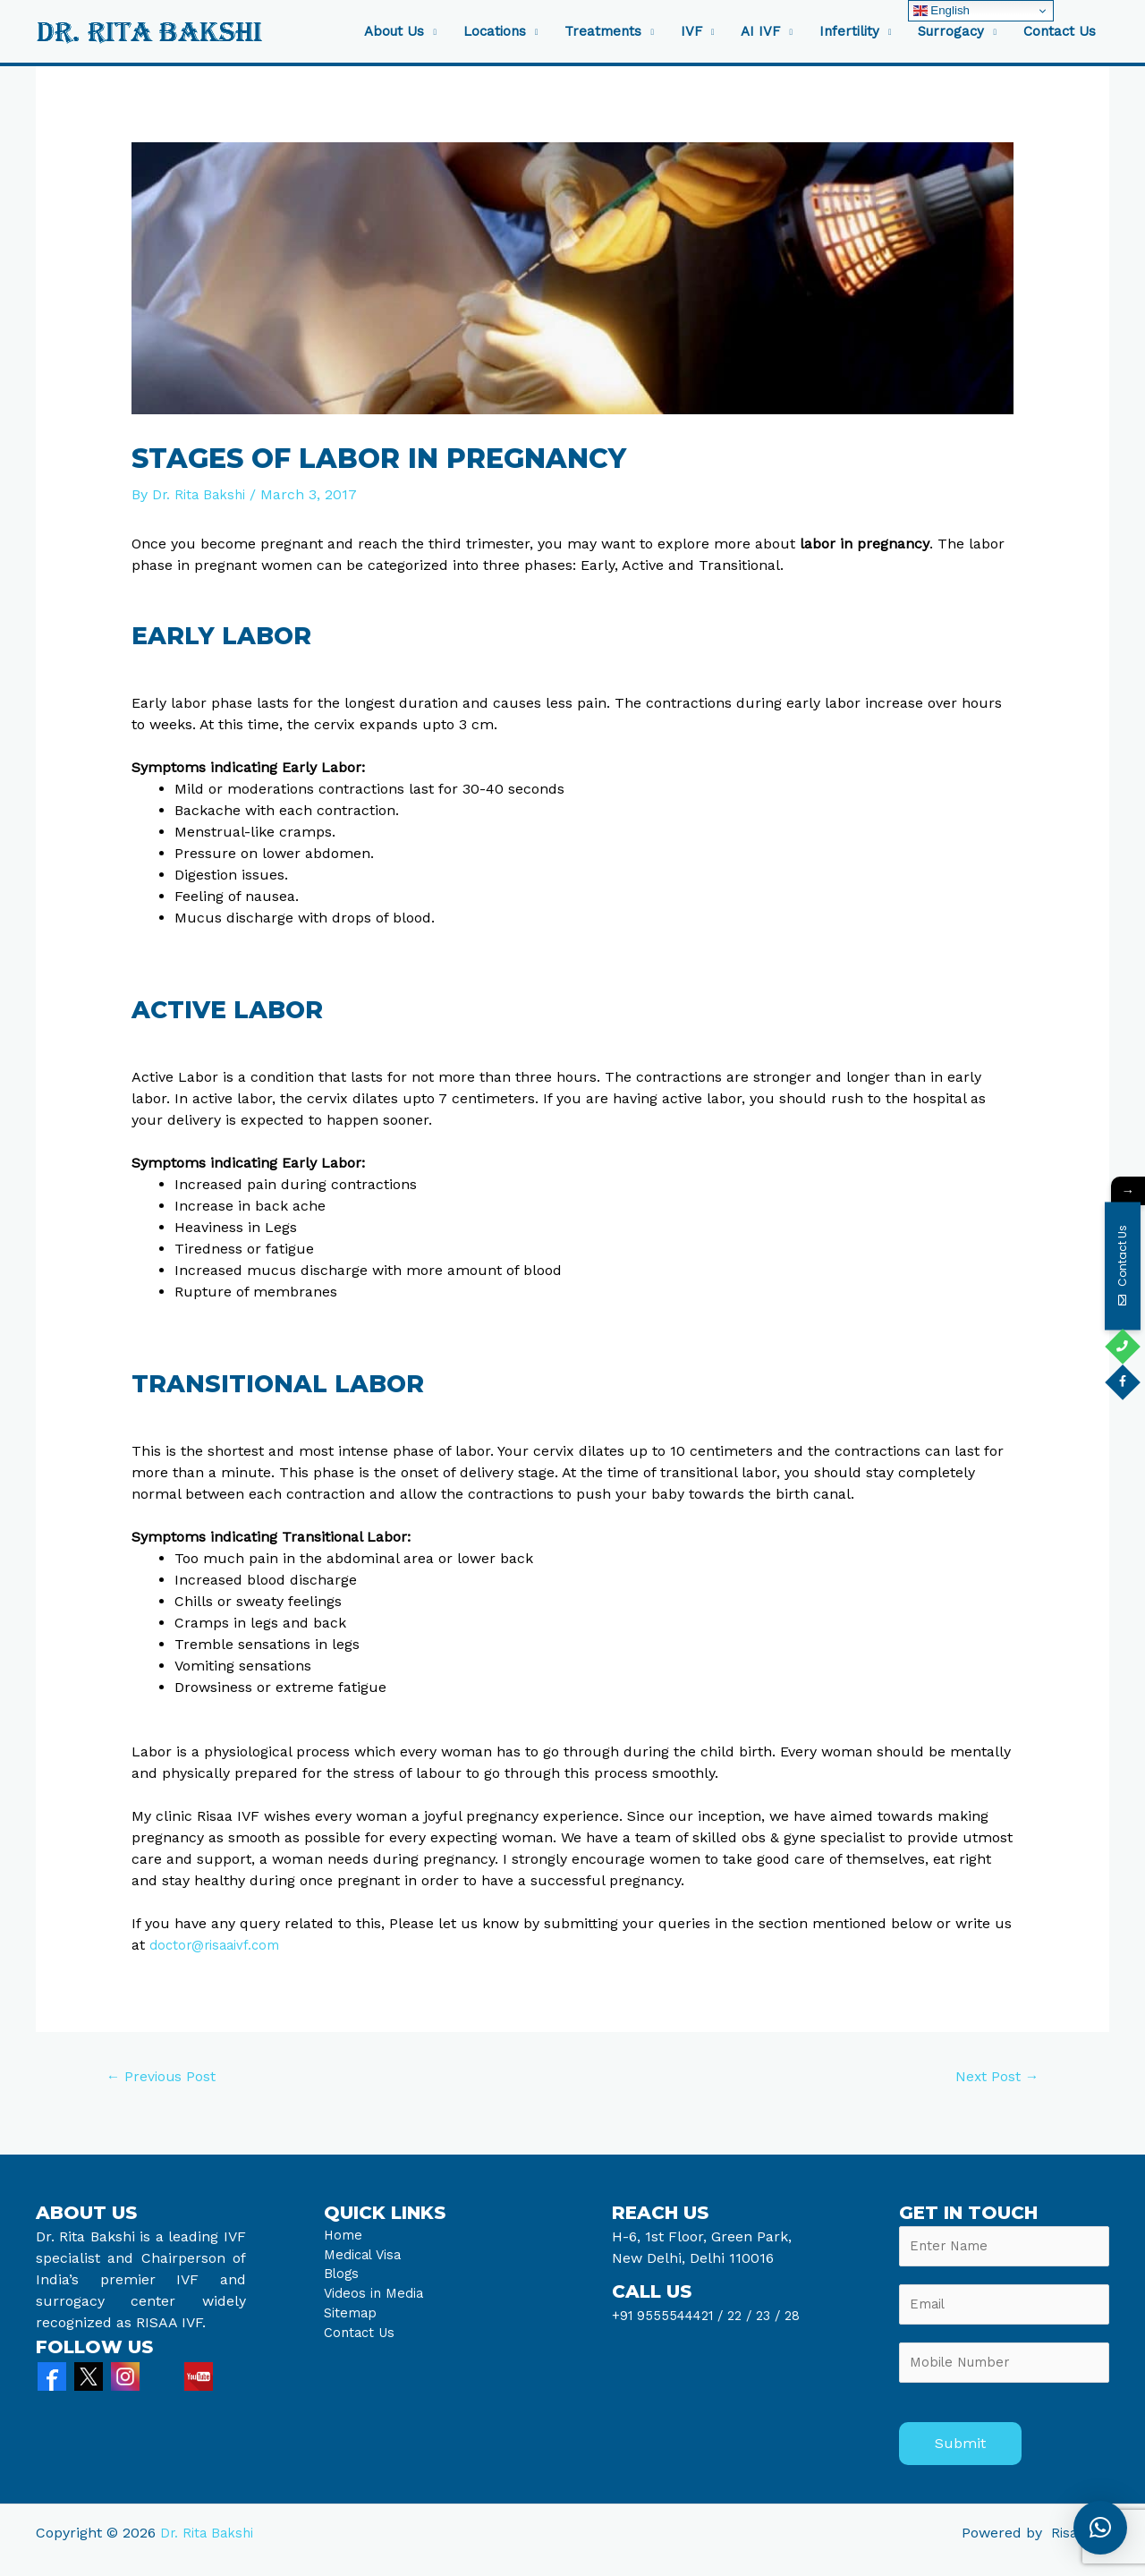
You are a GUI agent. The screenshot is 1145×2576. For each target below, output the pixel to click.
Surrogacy (951, 31)
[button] (1100, 2528)
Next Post (991, 2078)
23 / (780, 2317)
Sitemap (352, 2325)
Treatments (602, 31)
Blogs (342, 2282)
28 (803, 2317)
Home (344, 2239)
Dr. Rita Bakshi (209, 2546)
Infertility (849, 31)
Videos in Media (377, 2303)
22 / (748, 2317)
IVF (691, 31)
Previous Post (167, 2078)
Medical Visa (366, 2260)
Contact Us (1059, 31)
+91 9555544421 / (673, 2317)
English (941, 11)
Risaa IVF (1078, 2546)
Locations (494, 31)
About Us (394, 31)
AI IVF (760, 31)
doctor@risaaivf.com (219, 1944)
